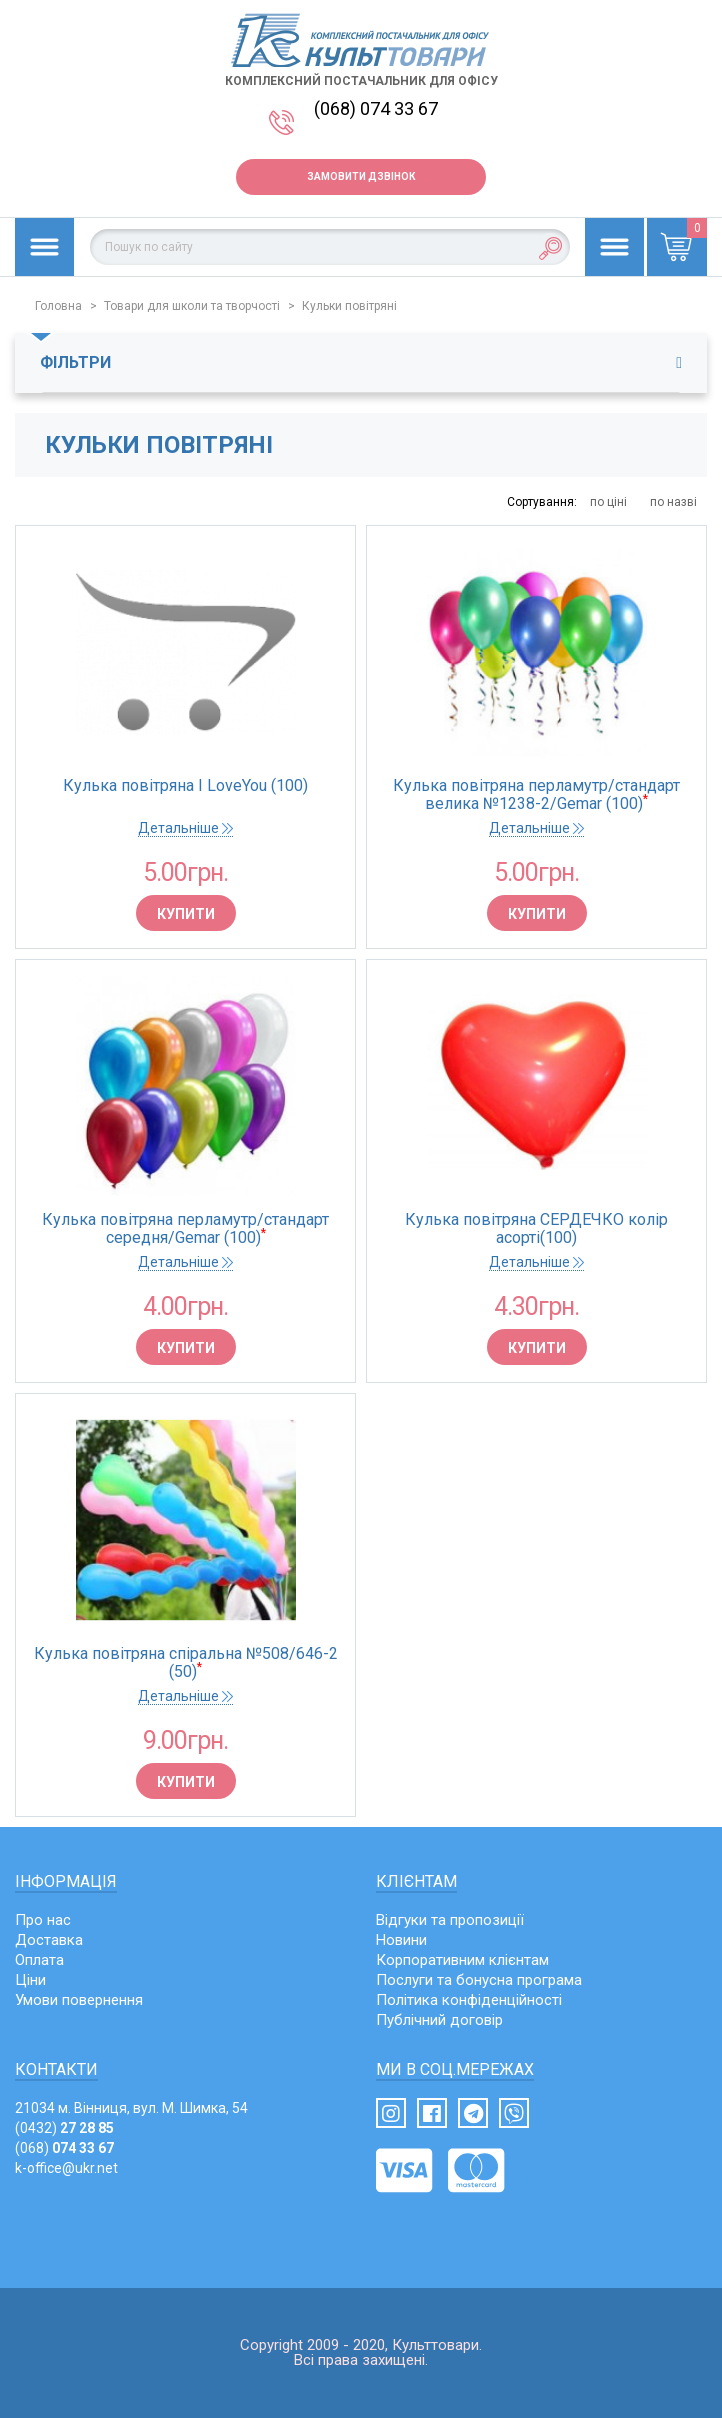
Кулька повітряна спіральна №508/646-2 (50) (186, 1663)
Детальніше (185, 828)
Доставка (49, 1940)
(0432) (64, 2128)
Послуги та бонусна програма (479, 1980)
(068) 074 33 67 (376, 108)
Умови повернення (79, 2000)
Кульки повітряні (349, 306)
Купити (186, 914)
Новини (401, 1940)
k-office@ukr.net (66, 2168)
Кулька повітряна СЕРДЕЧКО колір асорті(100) (536, 1229)
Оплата (39, 1960)
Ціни (30, 1980)
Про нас (43, 1920)
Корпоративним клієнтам (462, 1960)
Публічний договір (439, 2020)
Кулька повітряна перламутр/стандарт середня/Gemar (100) (185, 1229)
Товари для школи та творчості (192, 306)
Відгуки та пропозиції (450, 1920)
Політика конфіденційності (469, 2000)
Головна (58, 306)
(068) (64, 2148)
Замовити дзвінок (361, 176)
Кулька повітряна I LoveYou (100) (185, 786)
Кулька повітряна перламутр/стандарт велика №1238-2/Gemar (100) (536, 795)
